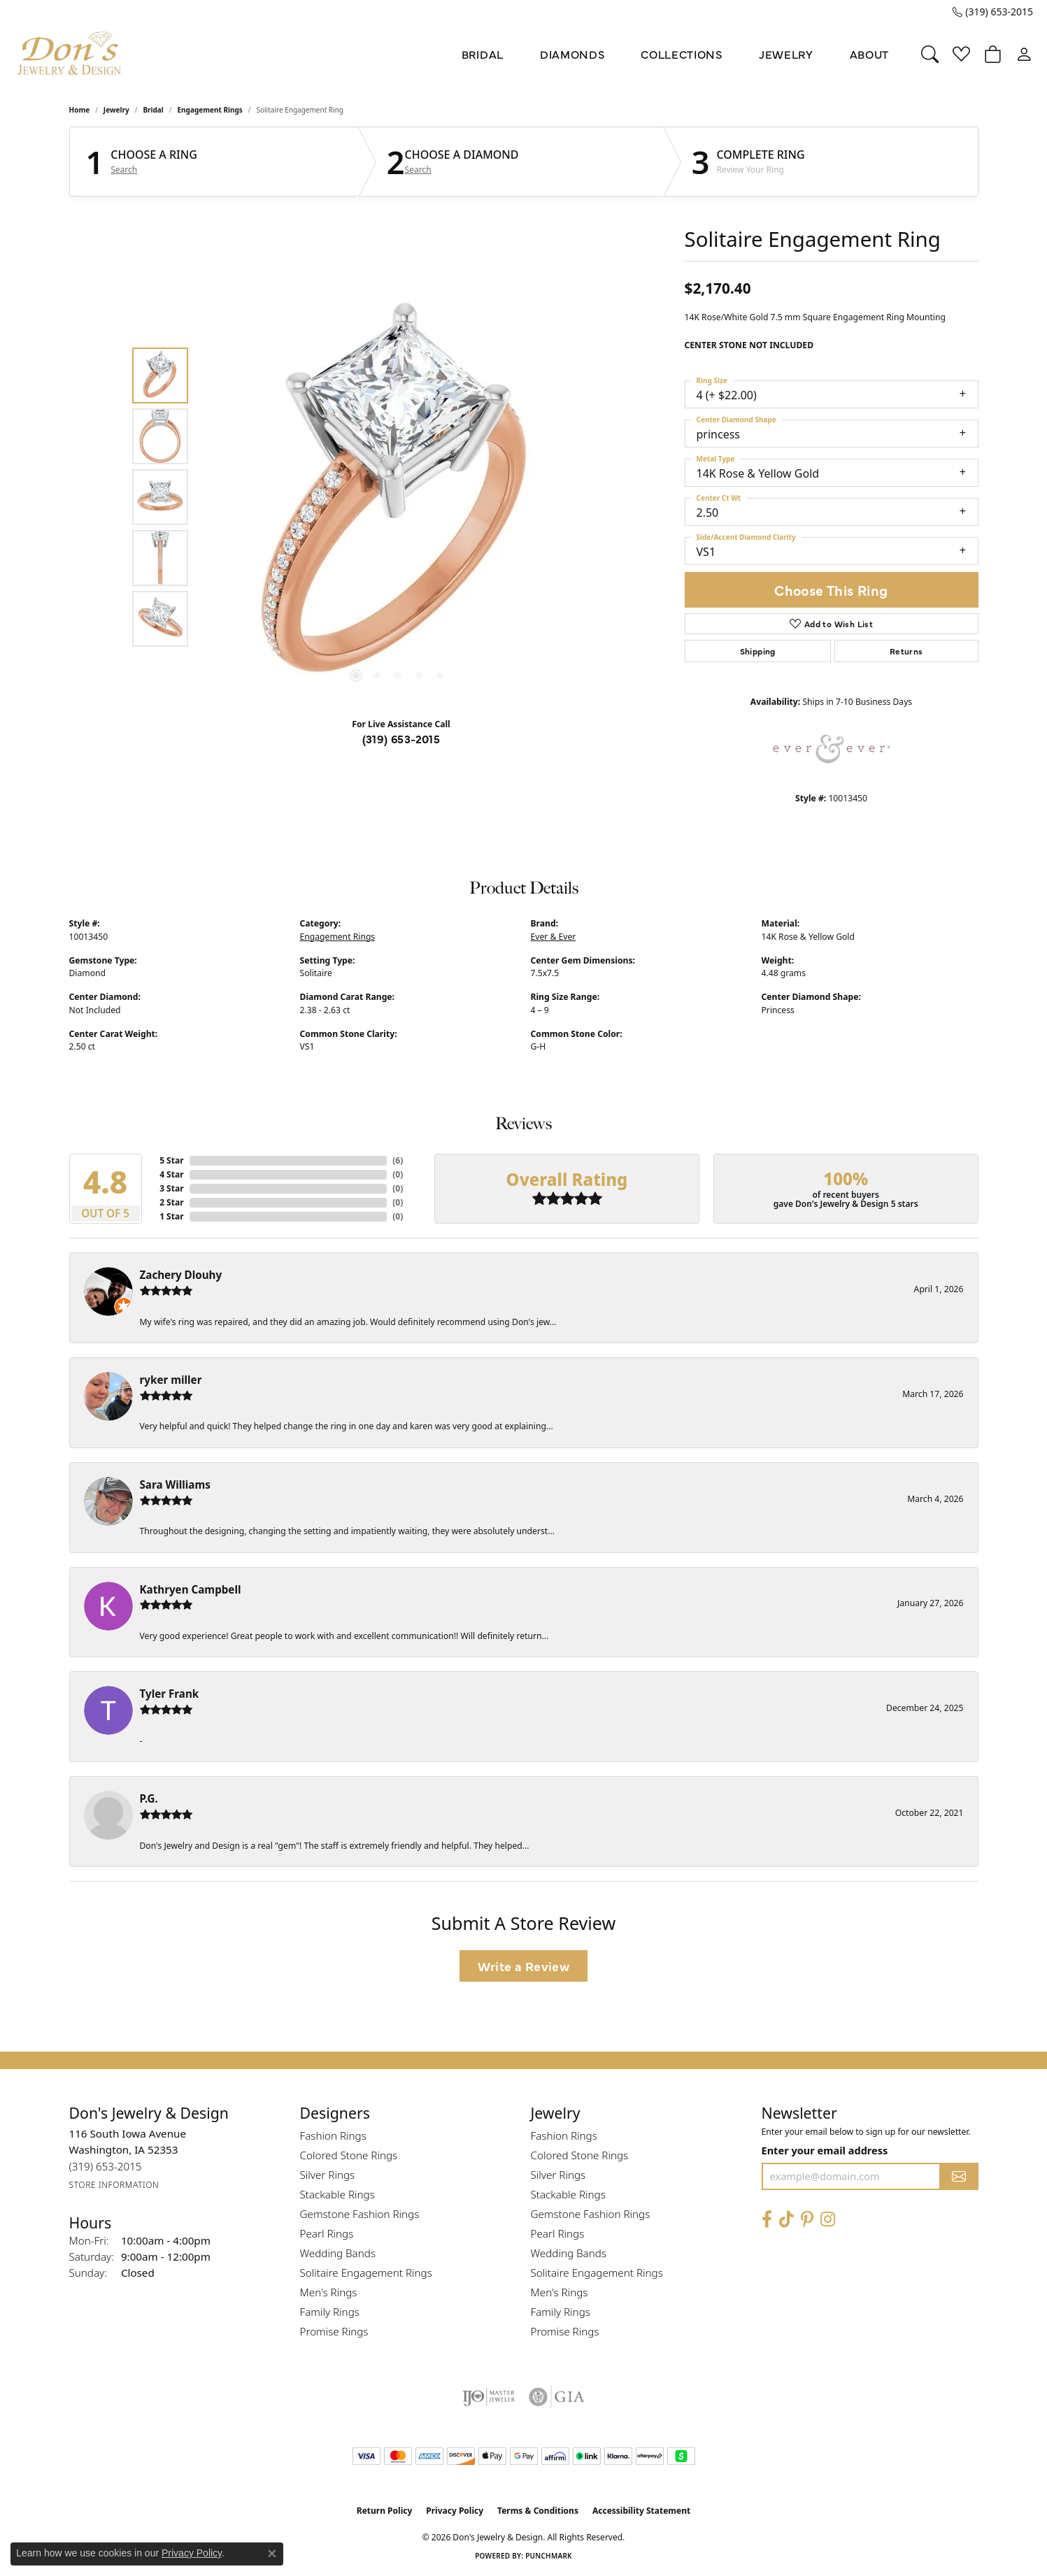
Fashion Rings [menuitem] (333, 2135)
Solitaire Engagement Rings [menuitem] (366, 2273)
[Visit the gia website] (557, 2397)
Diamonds (572, 54)
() (397, 1160)
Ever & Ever (553, 937)
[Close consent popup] (272, 2553)
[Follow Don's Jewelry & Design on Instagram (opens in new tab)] (827, 2219)
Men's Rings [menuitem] (328, 2292)
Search (124, 170)
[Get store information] (114, 2185)
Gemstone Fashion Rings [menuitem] (360, 2214)
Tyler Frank (169, 1694)
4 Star (171, 1174)
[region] (398, 497)
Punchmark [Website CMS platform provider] (548, 2556)
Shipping (758, 651)
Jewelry (786, 54)
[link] (993, 12)
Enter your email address (825, 2150)
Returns (906, 651)
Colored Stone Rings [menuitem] (349, 2155)
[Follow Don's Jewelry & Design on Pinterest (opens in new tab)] (807, 2219)
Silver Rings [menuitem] (327, 2175)
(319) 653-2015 (401, 738)
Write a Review (524, 1966)
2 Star (171, 1202)
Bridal (483, 54)
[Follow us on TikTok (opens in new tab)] (786, 2219)
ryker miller (171, 1380)
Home (79, 110)
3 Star (171, 1188)
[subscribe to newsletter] (959, 2176)
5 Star (171, 1160)
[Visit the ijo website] (488, 2397)
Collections (681, 54)
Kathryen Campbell (190, 1589)
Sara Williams (175, 1484)
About (869, 54)
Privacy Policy (454, 2511)
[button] (930, 54)
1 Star (171, 1216)
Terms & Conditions (537, 2511)
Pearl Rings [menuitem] (327, 2233)
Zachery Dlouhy (181, 1275)
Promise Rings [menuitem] (334, 2331)
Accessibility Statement (641, 2511)
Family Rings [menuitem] (329, 2312)
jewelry (116, 110)
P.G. (149, 1798)
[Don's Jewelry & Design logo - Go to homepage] (69, 54)
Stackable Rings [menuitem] (337, 2194)
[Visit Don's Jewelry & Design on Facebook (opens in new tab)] (767, 2219)
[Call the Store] (105, 2167)
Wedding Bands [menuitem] (338, 2253)
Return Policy (385, 2511)
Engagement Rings (210, 110)
